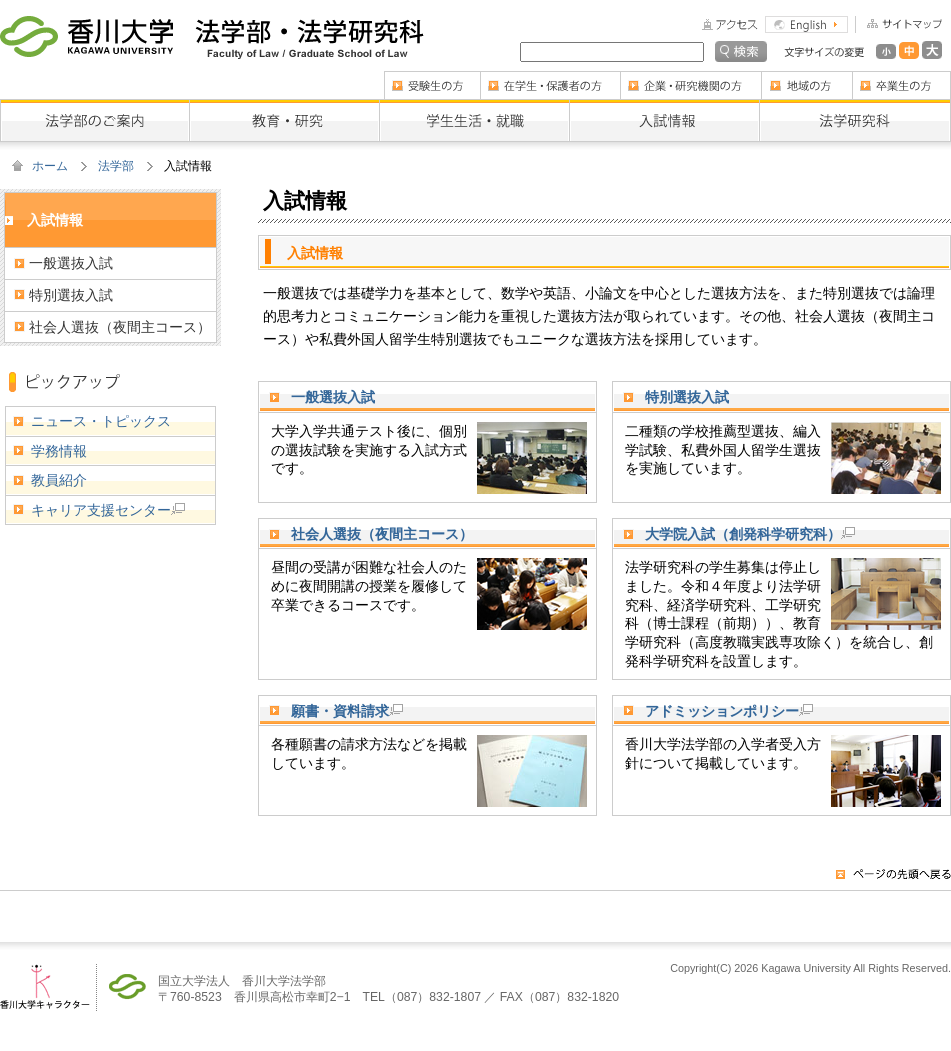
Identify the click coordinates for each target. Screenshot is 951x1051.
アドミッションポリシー (729, 711)
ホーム (50, 166)
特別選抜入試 (687, 397)
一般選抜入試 (333, 397)
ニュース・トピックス (101, 421)
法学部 (116, 166)
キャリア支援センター (108, 510)
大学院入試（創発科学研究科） (750, 534)
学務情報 (59, 451)
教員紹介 (59, 480)
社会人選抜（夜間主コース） (382, 534)
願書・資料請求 (347, 711)
